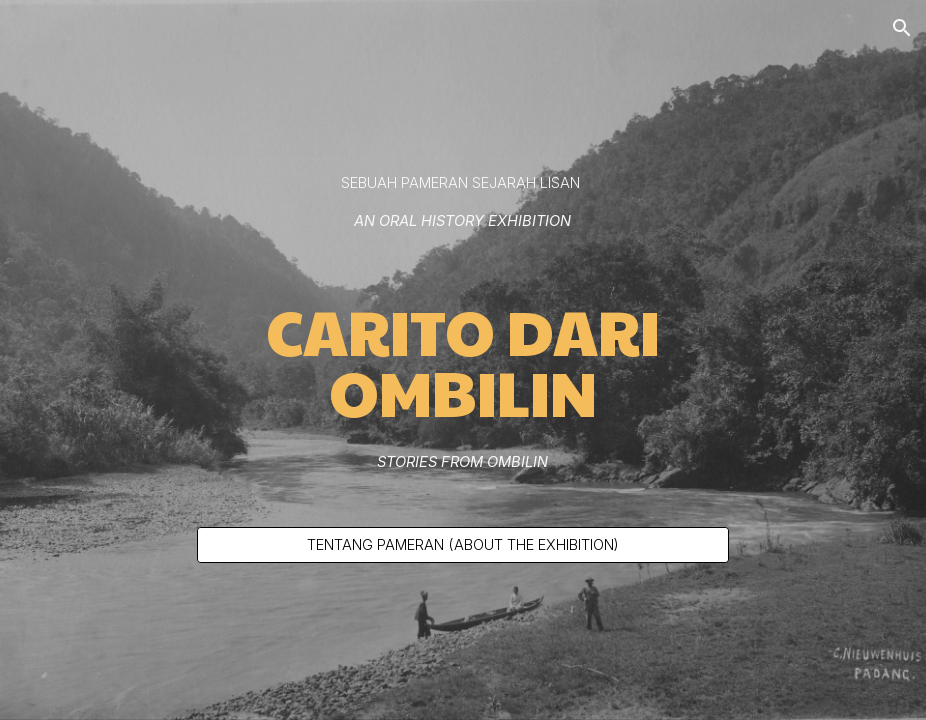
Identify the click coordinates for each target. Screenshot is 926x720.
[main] (463, 202)
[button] (902, 28)
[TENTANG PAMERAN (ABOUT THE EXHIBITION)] (463, 544)
